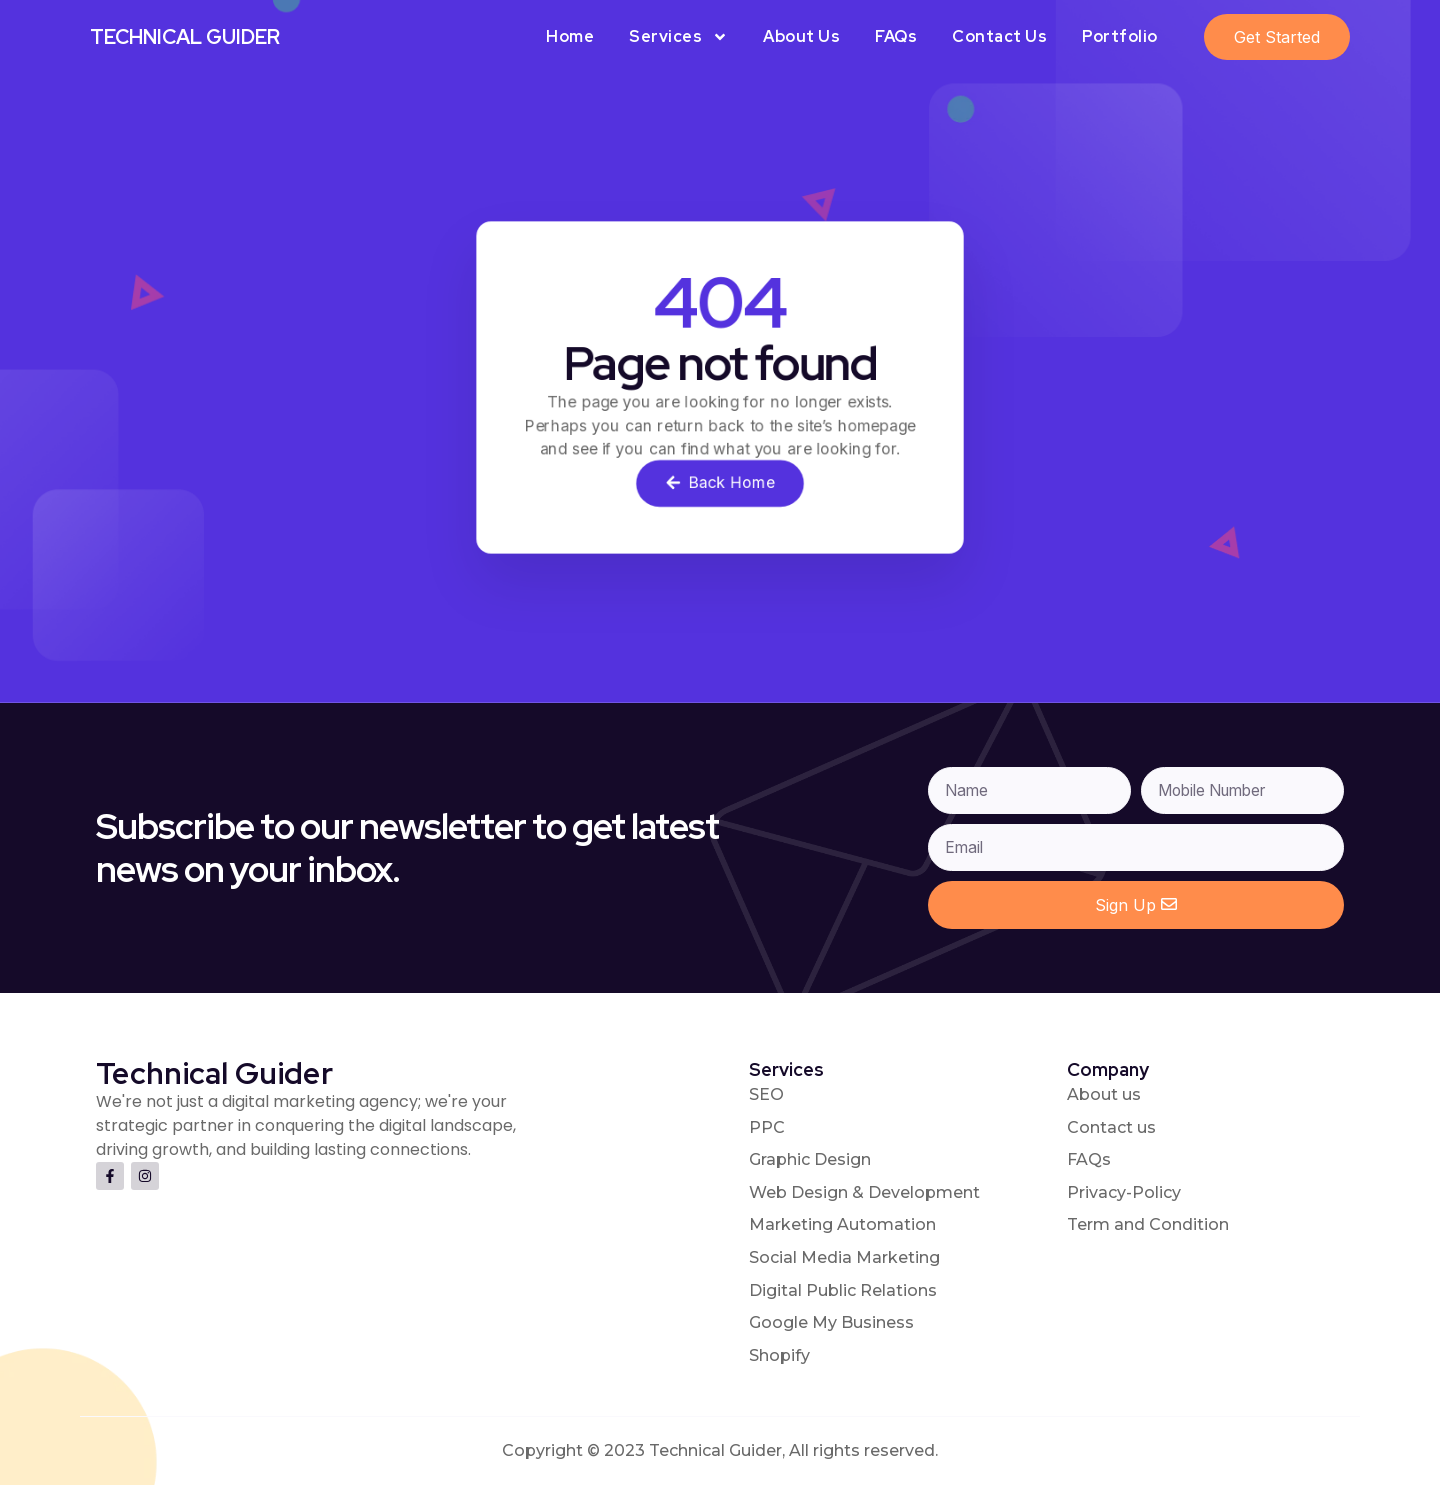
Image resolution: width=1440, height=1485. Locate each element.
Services (678, 37)
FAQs (896, 36)
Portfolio (1120, 36)
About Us (801, 36)
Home (570, 36)
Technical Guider (185, 37)
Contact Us (999, 36)
